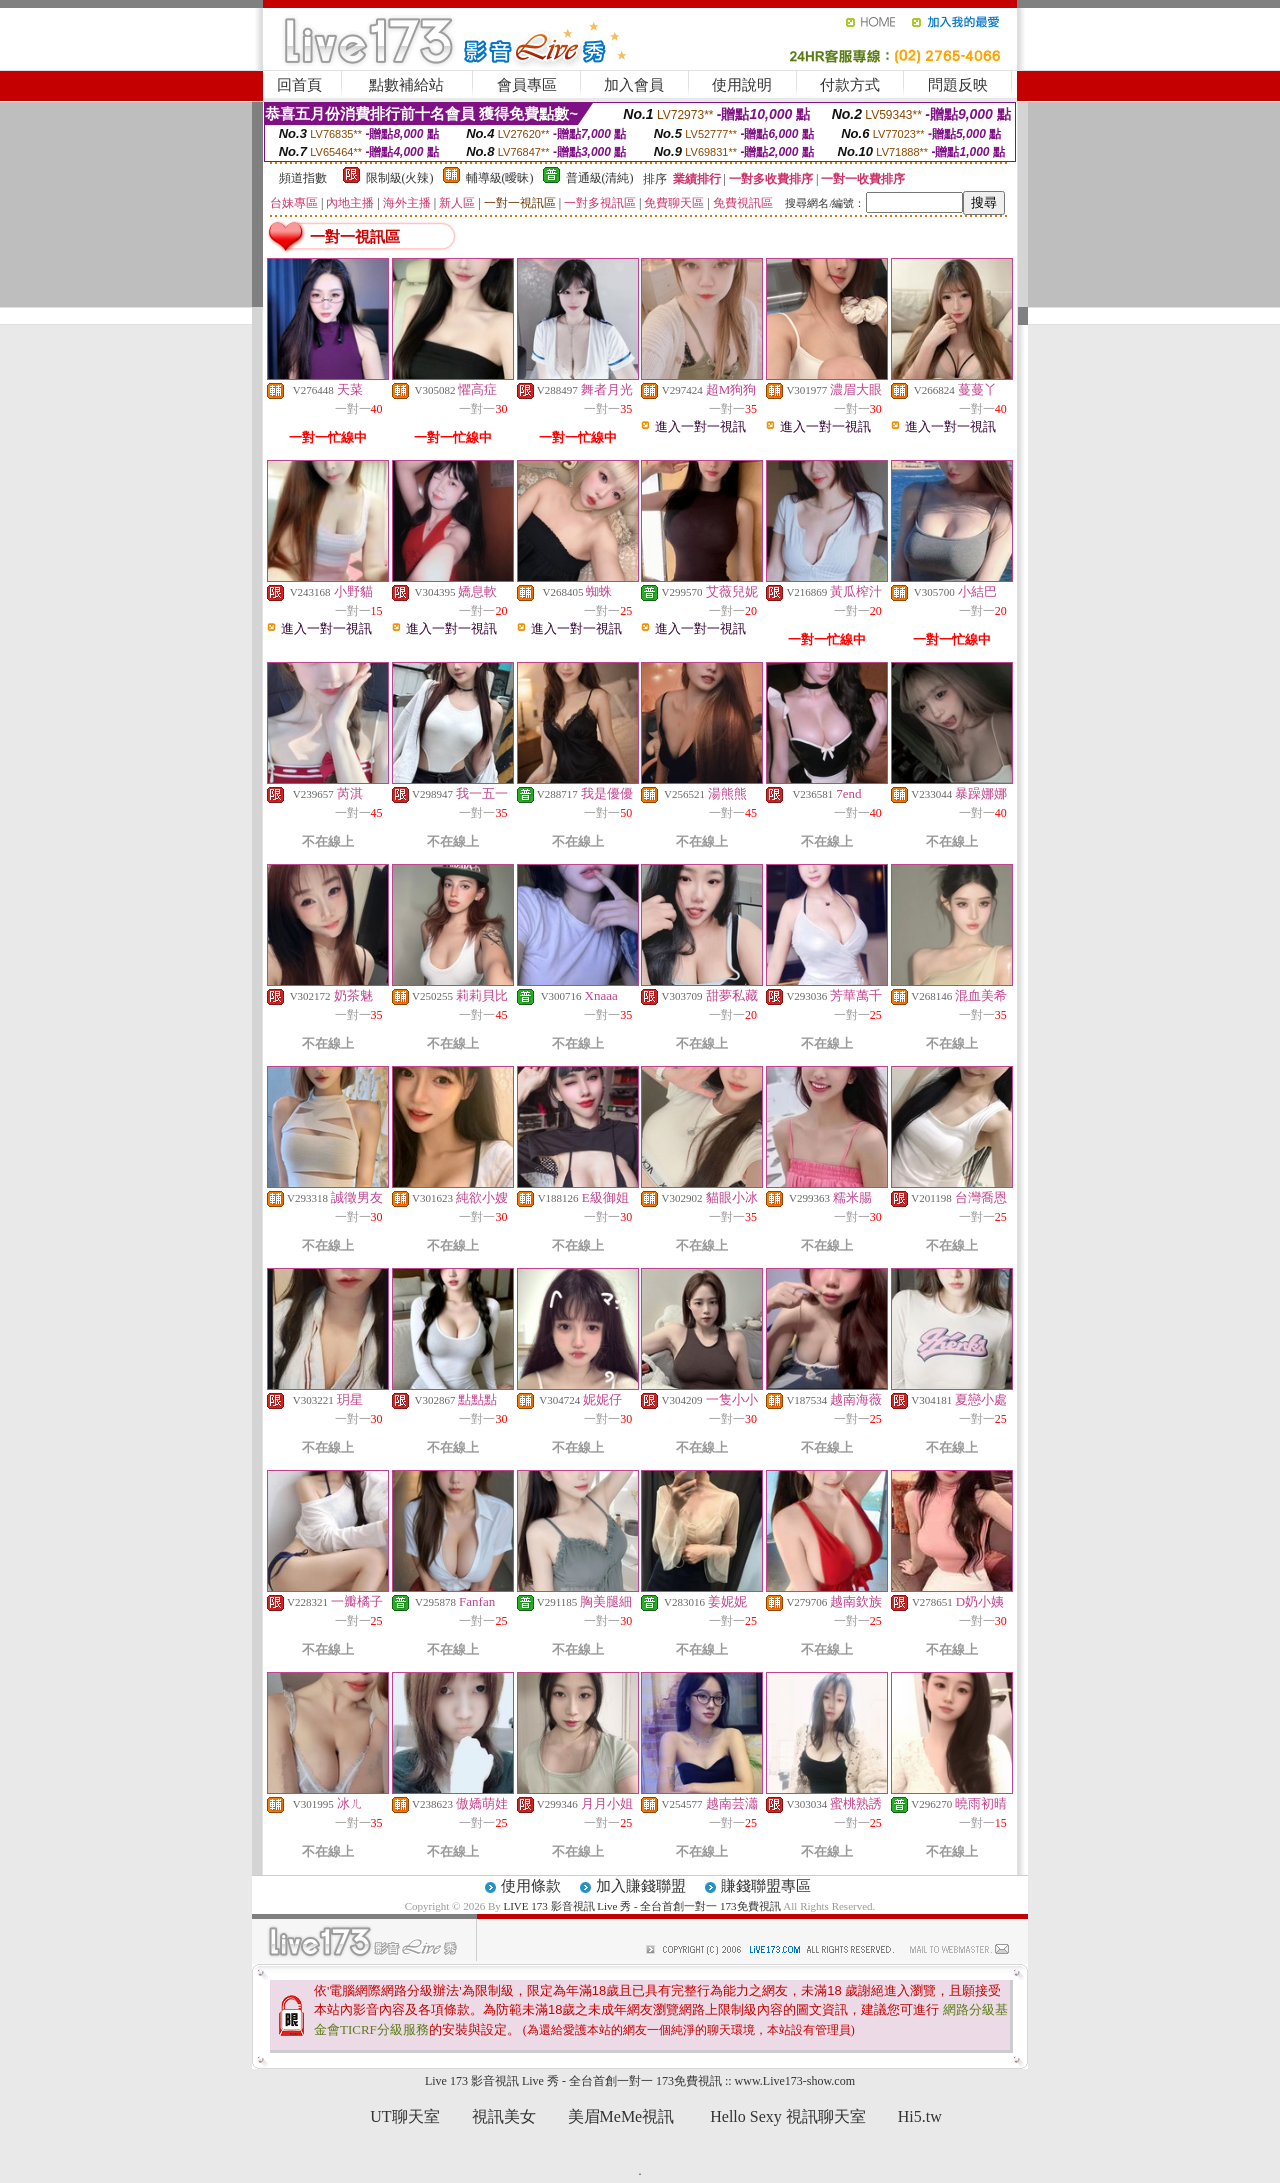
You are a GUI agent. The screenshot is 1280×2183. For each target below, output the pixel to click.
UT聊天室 (404, 2116)
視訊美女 (504, 2116)
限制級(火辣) (400, 178)
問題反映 (958, 85)
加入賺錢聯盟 (641, 1886)
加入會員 (634, 85)
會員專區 (527, 85)
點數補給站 (406, 85)
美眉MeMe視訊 (621, 2116)
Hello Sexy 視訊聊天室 (788, 2116)
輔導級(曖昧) (500, 178)
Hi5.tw (920, 2116)
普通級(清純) (600, 178)
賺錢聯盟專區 (766, 1886)
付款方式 (850, 85)
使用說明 (742, 85)
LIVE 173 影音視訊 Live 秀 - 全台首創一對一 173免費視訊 (643, 1906)
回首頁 (299, 85)
